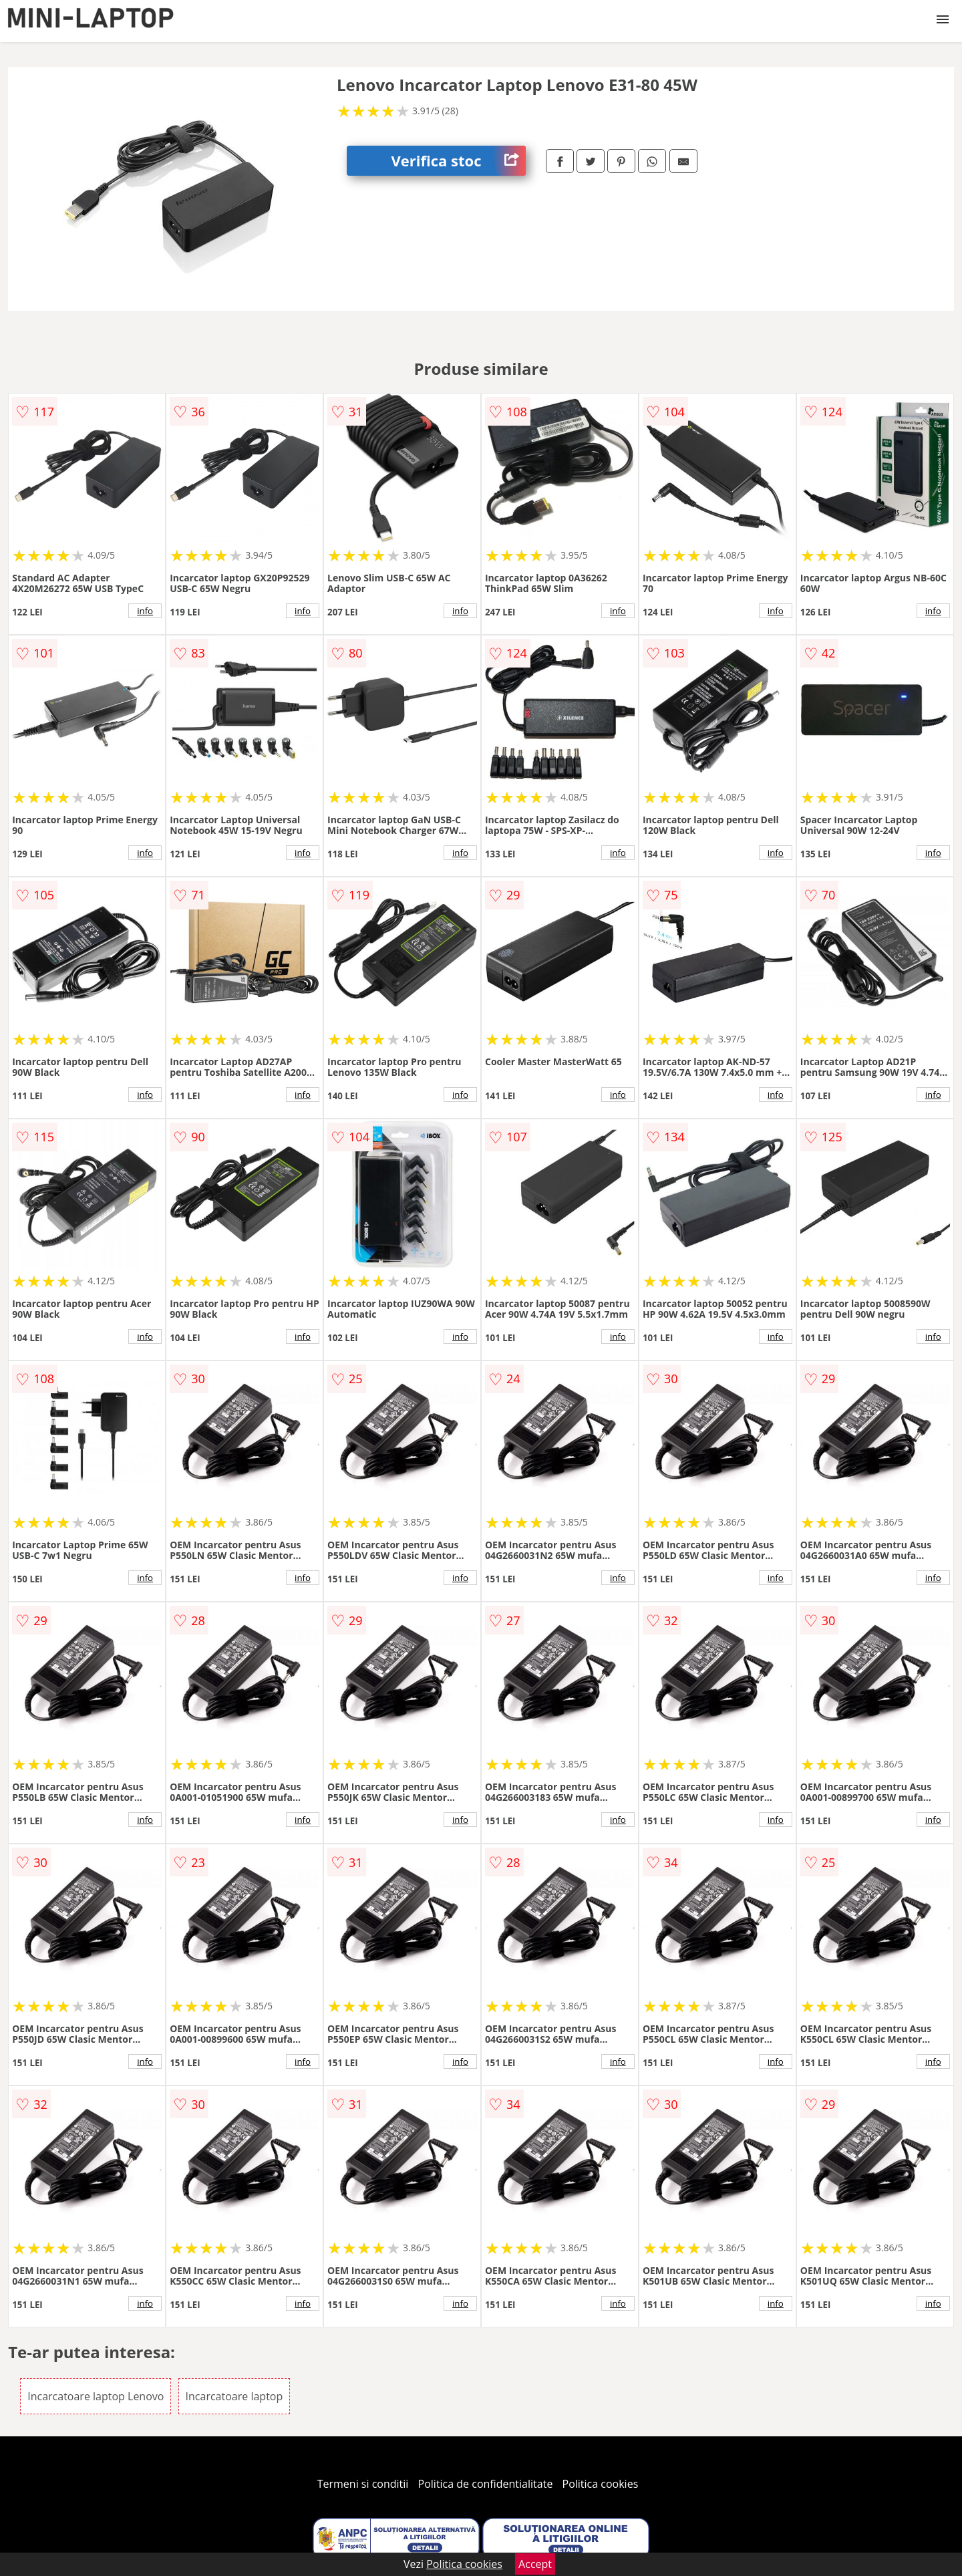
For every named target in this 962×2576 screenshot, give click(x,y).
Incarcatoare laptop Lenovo (95, 2396)
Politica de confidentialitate (485, 2483)
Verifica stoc (458, 161)
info (145, 611)
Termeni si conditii (363, 2483)
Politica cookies (601, 2483)
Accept (535, 2564)
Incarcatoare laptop (234, 2396)
